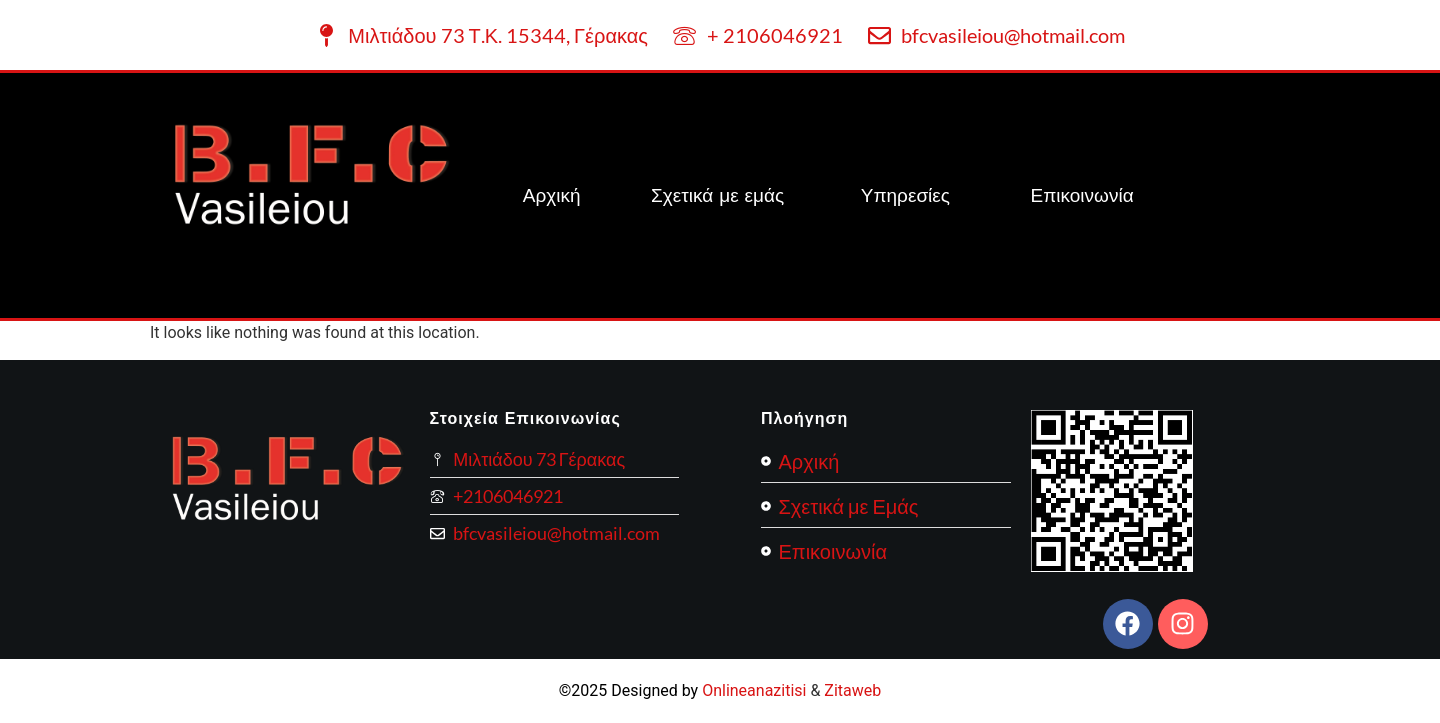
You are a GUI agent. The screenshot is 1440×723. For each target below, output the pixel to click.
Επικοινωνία (1082, 195)
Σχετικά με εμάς (720, 195)
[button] (910, 195)
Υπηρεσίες (905, 195)
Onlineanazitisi (754, 690)
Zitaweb (852, 690)
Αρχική (552, 195)
